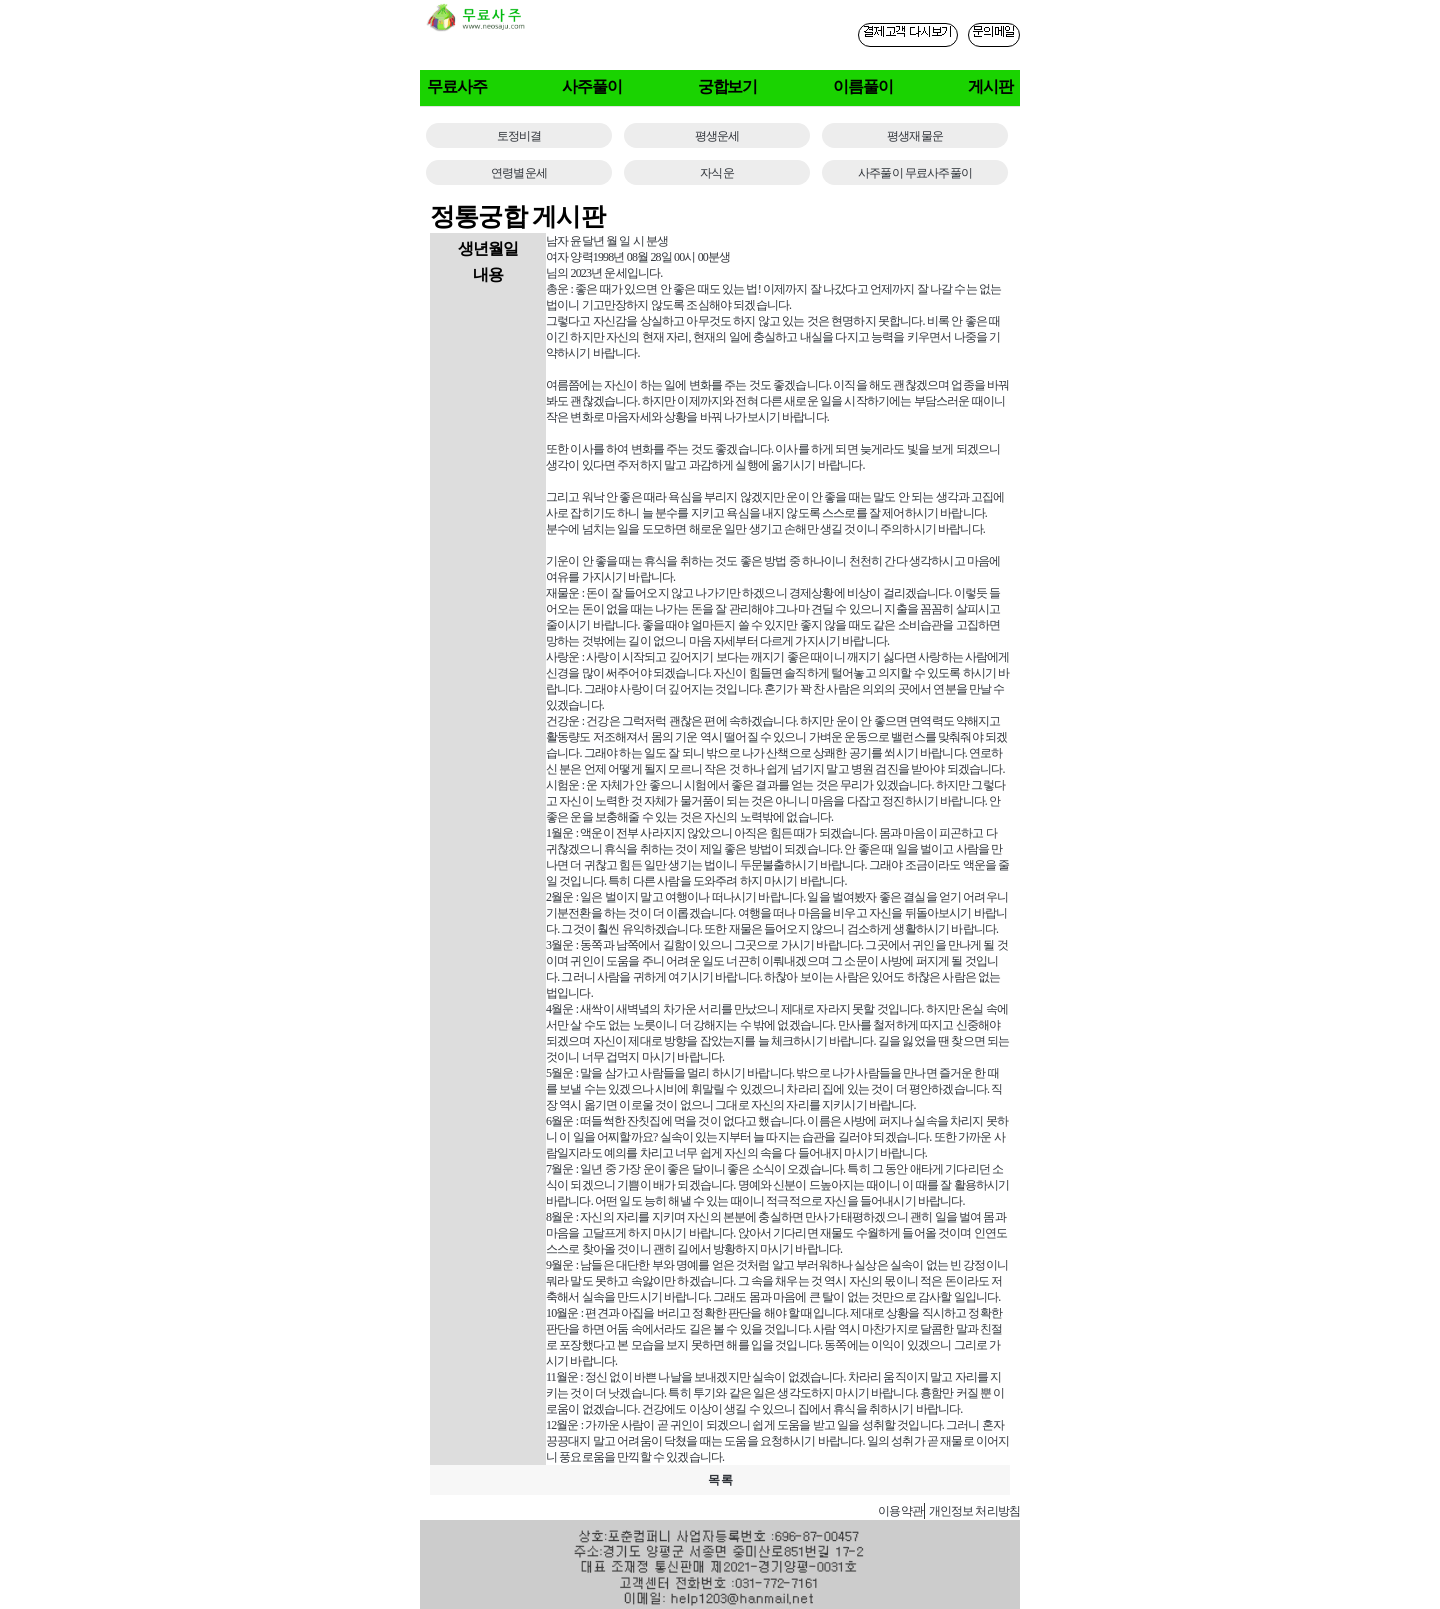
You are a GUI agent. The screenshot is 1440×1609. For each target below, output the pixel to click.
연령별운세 (519, 173)
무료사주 (457, 86)
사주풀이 (592, 86)
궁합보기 (728, 86)
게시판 (990, 86)
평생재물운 (915, 136)
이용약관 (900, 1511)
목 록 (720, 1480)
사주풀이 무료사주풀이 (915, 173)
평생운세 (717, 136)
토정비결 (519, 136)
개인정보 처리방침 (974, 1511)
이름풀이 (863, 86)
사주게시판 (836, 1510)
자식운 (716, 173)
